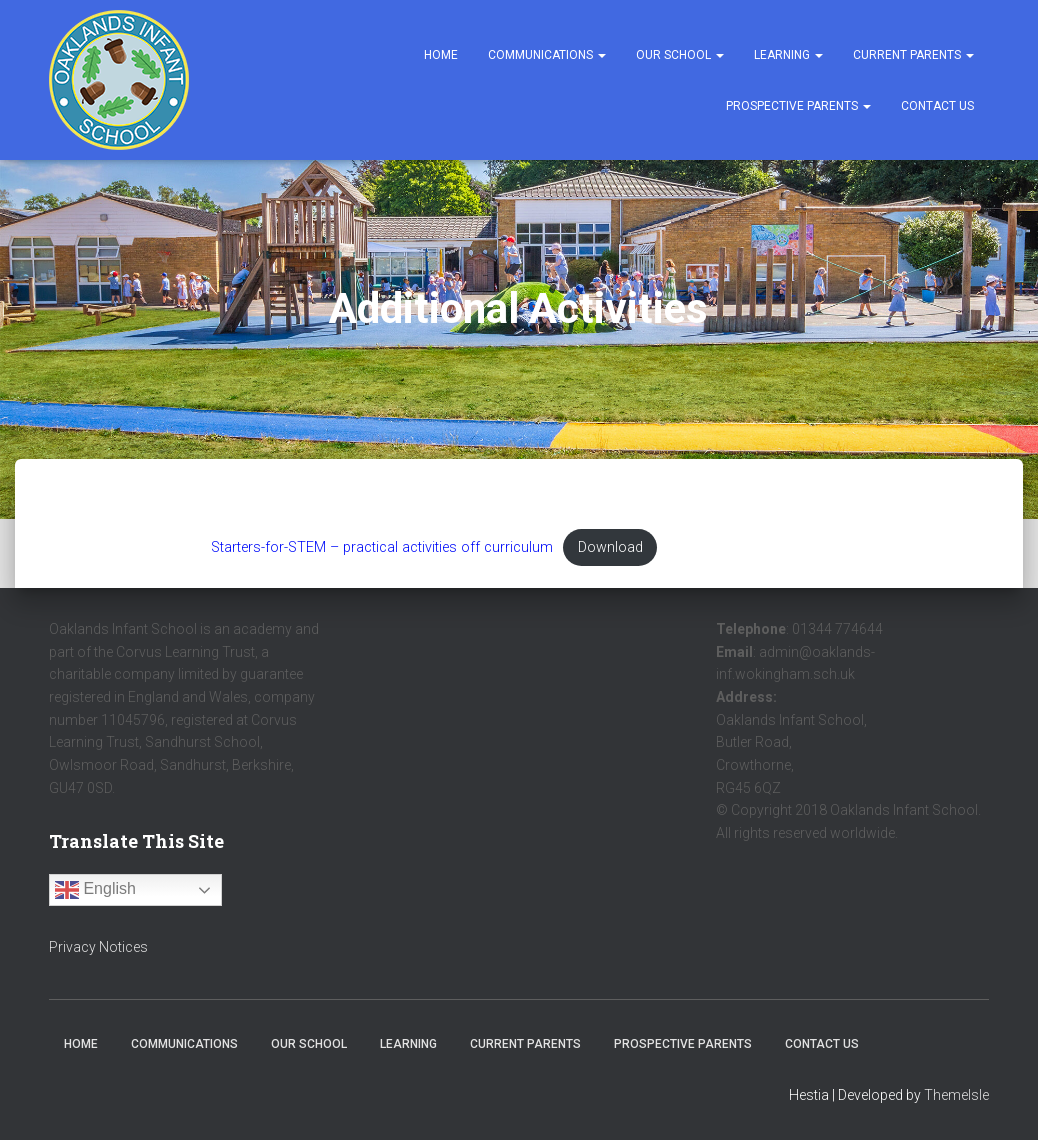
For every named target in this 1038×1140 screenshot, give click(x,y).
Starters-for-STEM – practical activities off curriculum (382, 547)
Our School (680, 55)
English (95, 890)
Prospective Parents (798, 106)
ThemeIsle (956, 1095)
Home (441, 55)
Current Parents (913, 55)
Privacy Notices (98, 947)
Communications (547, 55)
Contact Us (937, 106)
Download (610, 547)
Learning (788, 55)
